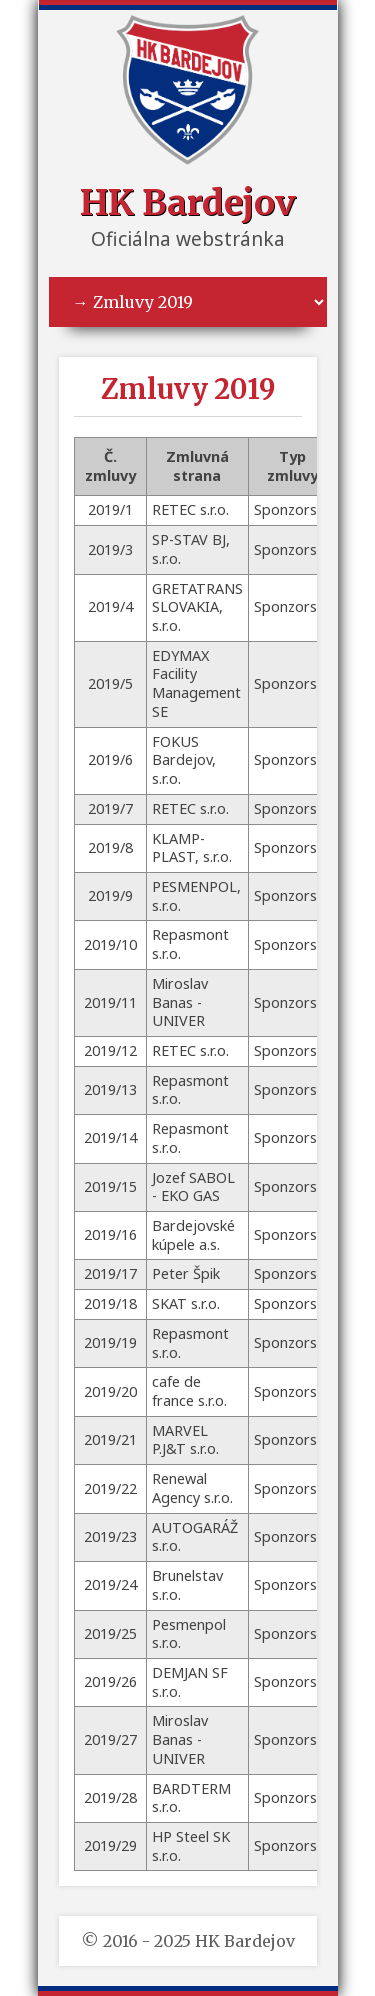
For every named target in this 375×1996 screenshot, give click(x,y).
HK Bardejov (188, 202)
